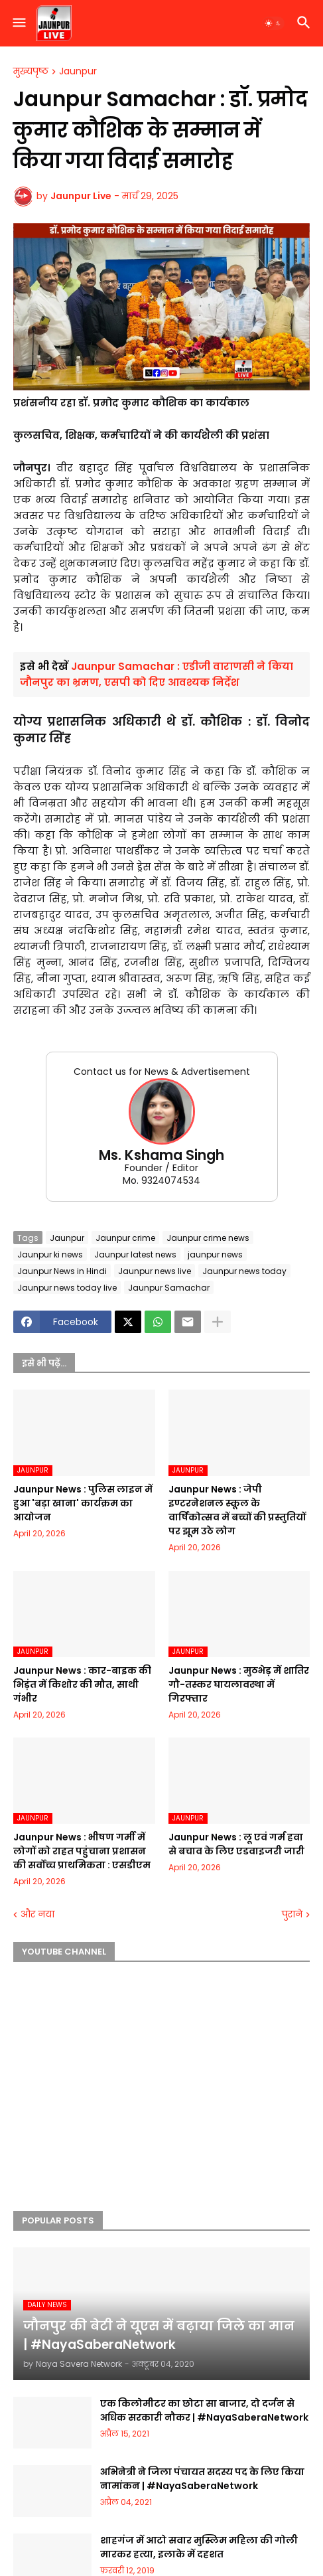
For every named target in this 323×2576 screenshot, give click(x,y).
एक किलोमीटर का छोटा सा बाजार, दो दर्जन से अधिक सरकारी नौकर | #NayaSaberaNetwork (204, 2410)
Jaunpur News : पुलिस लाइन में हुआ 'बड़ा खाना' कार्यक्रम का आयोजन (83, 1503)
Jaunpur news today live (67, 1287)
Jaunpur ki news (50, 1254)
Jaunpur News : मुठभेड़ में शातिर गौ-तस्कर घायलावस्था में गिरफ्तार (238, 1684)
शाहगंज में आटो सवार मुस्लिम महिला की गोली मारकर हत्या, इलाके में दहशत (199, 2547)
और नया (37, 1914)
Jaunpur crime (125, 1238)
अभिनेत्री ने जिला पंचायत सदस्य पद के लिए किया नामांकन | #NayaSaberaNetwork (202, 2478)
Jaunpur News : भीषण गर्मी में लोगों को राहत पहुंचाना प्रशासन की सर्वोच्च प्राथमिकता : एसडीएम (82, 1851)
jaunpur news (215, 1254)
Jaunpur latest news (135, 1254)
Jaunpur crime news (207, 1238)
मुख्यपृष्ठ (30, 71)
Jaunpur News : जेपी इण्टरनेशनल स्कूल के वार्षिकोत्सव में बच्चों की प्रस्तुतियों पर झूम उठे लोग (237, 1510)
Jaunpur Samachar (169, 1287)
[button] (18, 23)
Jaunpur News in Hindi (62, 1271)
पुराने (292, 1914)
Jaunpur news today (244, 1271)
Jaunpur (78, 71)
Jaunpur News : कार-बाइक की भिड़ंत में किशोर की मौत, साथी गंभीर (82, 1684)
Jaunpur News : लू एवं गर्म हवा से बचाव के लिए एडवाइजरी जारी (236, 1844)
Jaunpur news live (154, 1271)
